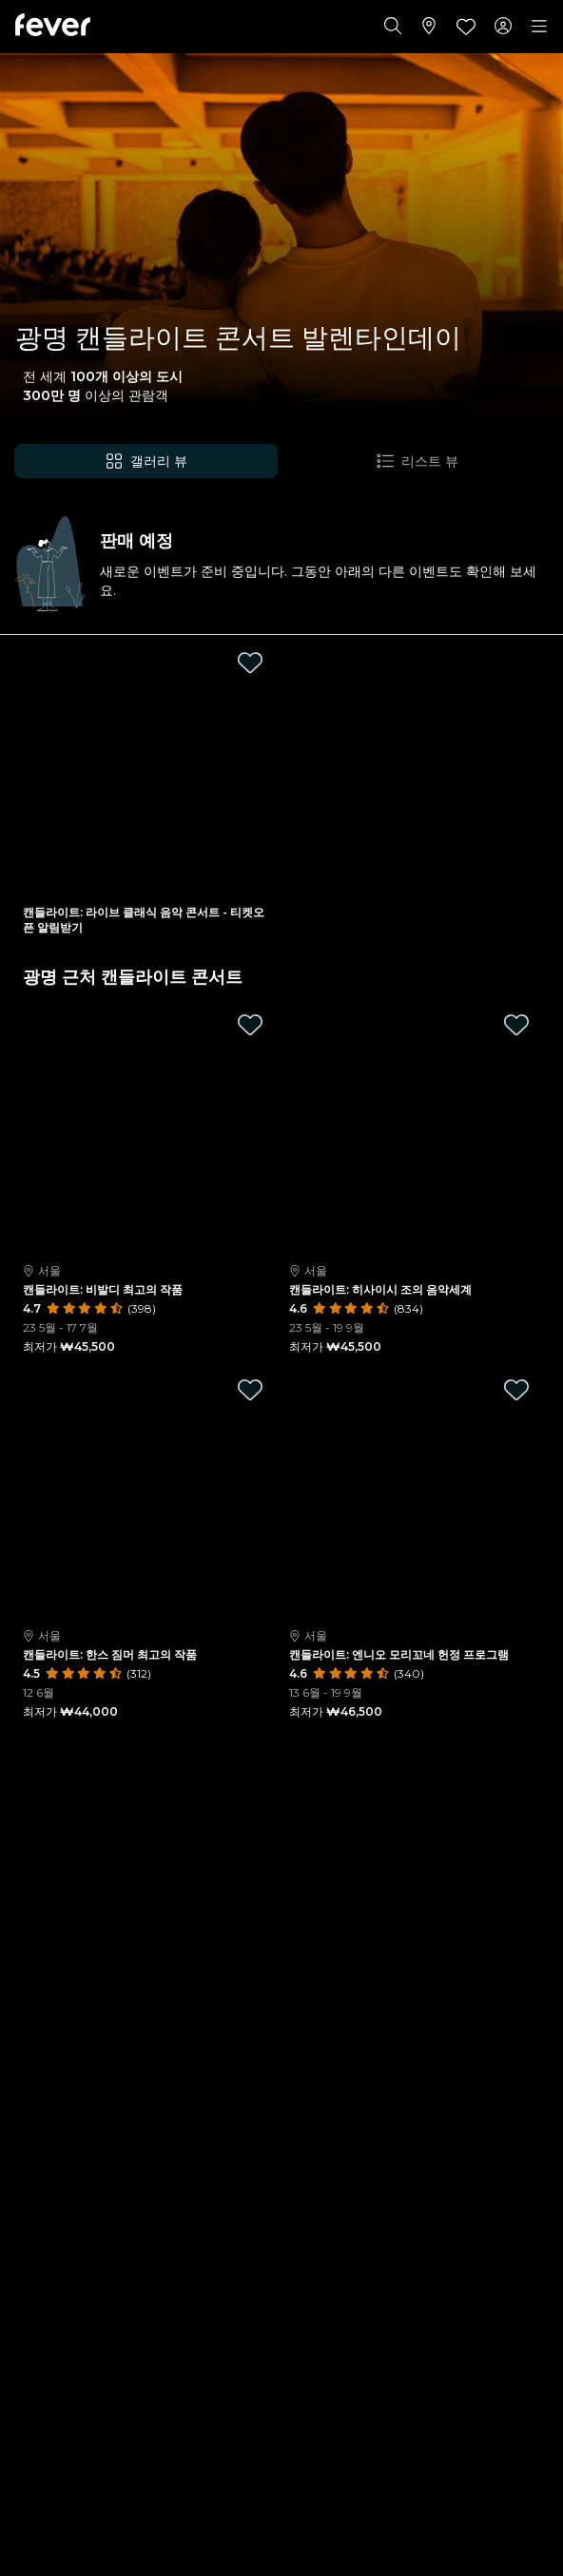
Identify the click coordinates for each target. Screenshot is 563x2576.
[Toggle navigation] (539, 26)
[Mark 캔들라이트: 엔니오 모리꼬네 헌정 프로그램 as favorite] (516, 1389)
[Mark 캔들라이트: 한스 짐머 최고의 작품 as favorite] (250, 1389)
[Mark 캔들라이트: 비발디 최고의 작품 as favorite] (250, 1024)
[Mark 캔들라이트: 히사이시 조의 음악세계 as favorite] (516, 1024)
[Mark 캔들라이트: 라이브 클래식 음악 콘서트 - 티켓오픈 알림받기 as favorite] (250, 662)
